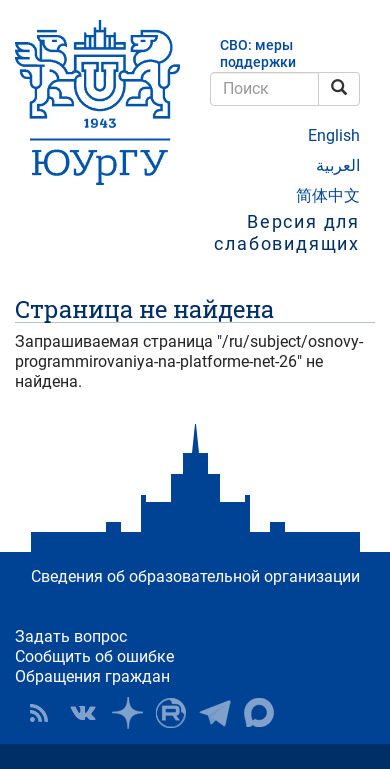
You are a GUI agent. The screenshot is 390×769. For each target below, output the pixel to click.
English (334, 135)
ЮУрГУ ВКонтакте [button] (83, 713)
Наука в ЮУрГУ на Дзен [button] (127, 713)
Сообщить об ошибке (94, 656)
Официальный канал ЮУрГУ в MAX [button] (259, 713)
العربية (338, 165)
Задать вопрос (71, 636)
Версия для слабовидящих (287, 233)
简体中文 (328, 195)
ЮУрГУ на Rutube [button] (171, 713)
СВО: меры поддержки (258, 54)
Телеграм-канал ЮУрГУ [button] (215, 713)
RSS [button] (39, 713)
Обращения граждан (92, 676)
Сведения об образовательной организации (195, 576)
